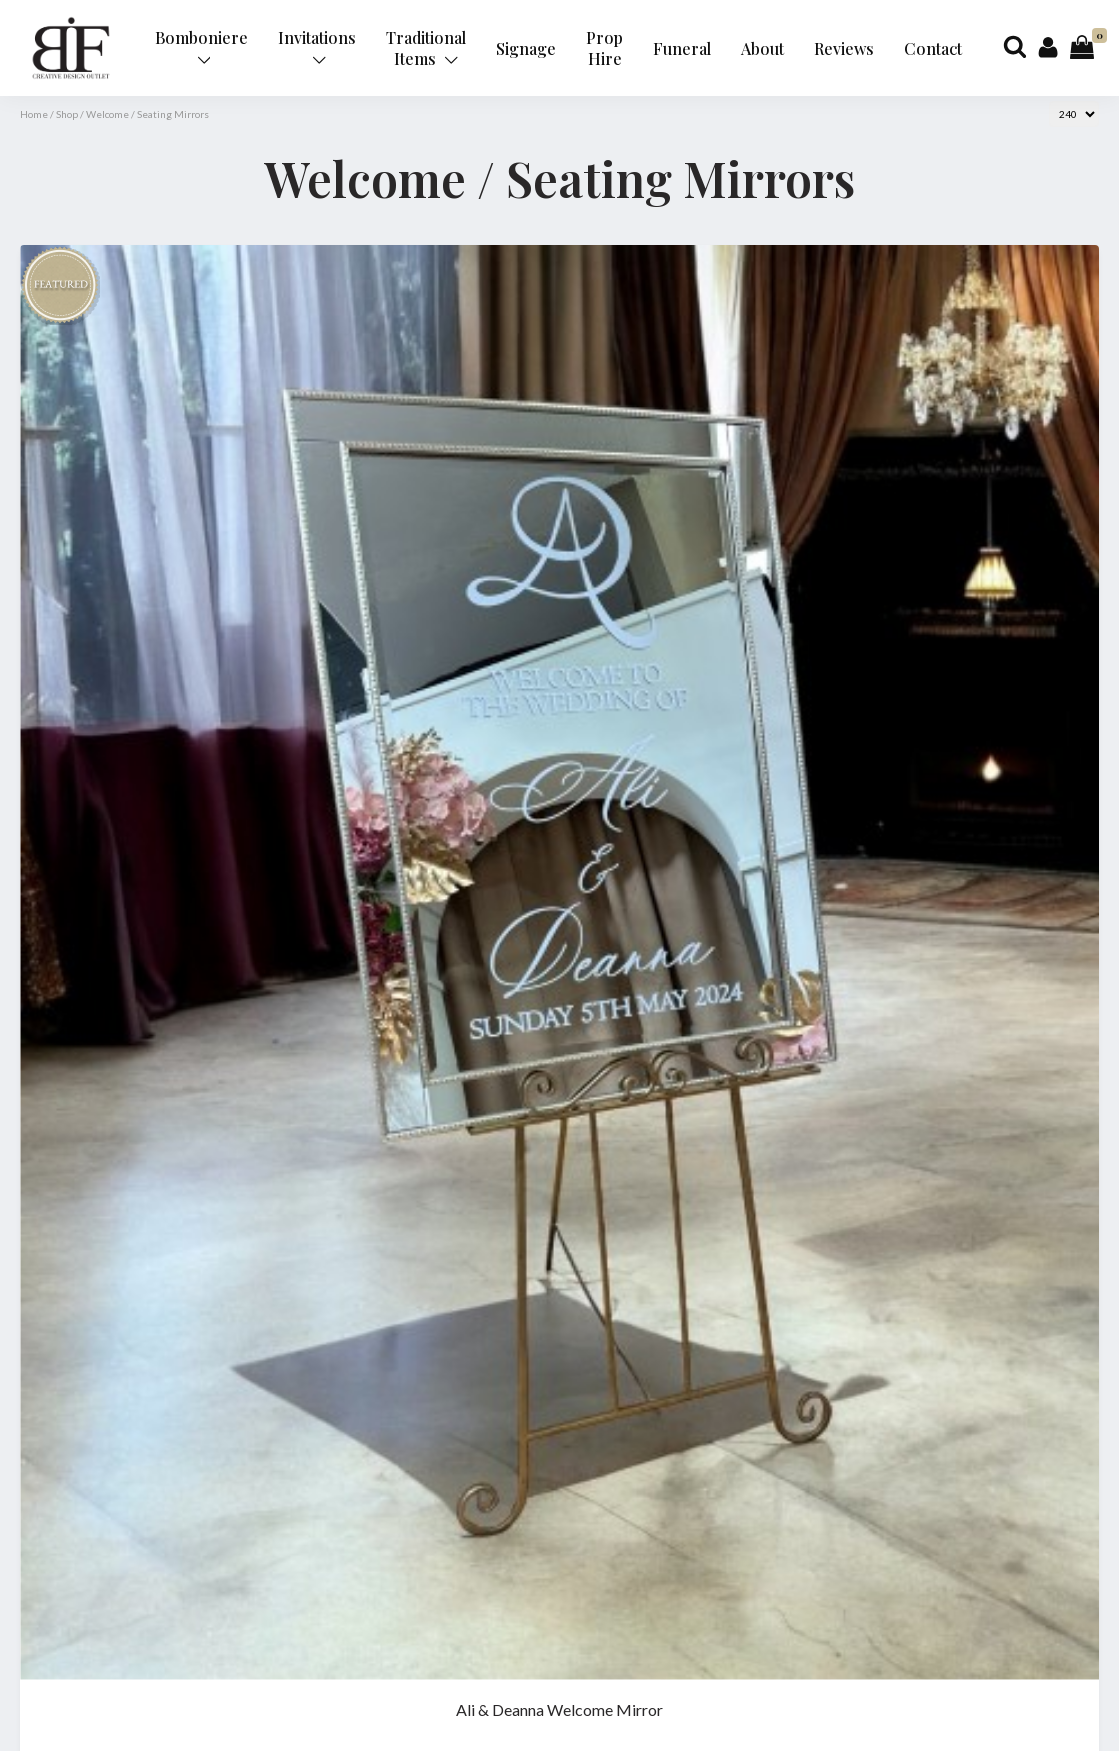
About (762, 48)
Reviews (844, 48)
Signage (526, 48)
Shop (67, 114)
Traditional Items (426, 48)
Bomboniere (201, 46)
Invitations (317, 46)
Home (34, 114)
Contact (933, 48)
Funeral (682, 48)
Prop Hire (604, 48)
